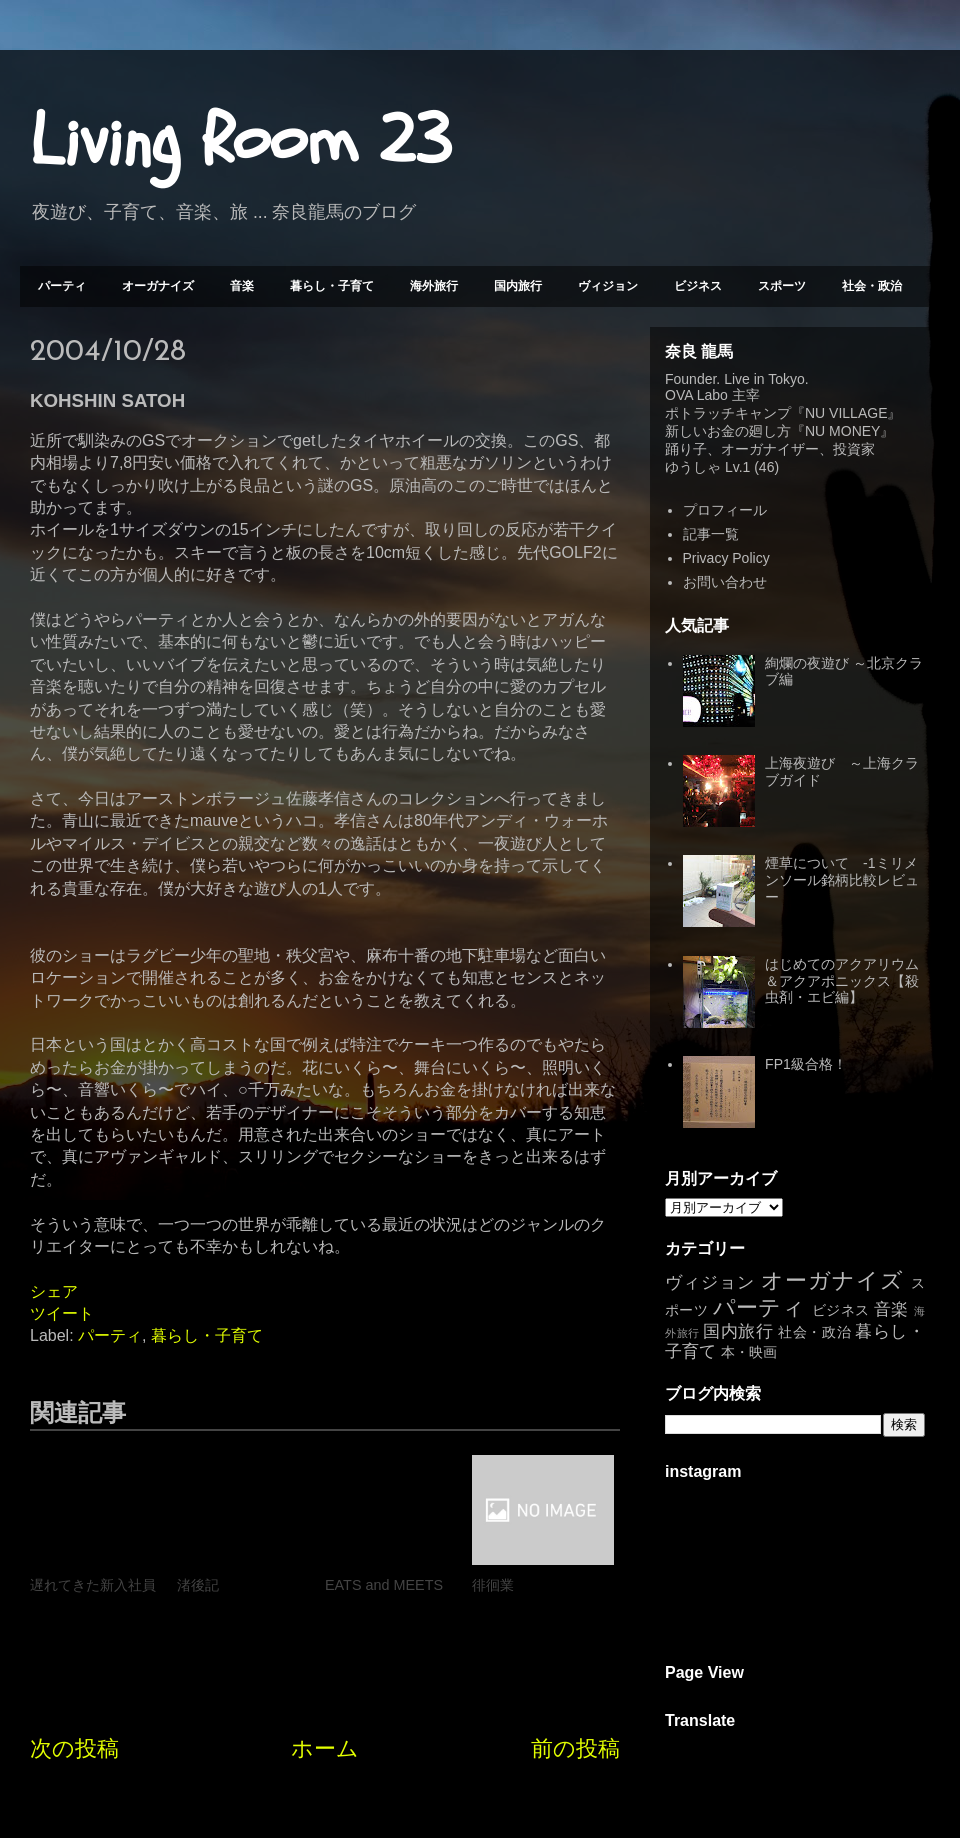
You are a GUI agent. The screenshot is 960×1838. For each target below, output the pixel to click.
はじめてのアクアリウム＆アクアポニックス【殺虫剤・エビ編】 (842, 981)
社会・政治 (872, 286)
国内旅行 (518, 286)
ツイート (62, 1313)
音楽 (242, 286)
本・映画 (749, 1352)
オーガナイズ (158, 286)
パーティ (62, 286)
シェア (54, 1291)
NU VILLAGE (846, 413)
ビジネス (698, 286)
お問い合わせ (725, 582)
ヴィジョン (608, 286)
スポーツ (782, 286)
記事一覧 (711, 534)
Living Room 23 (240, 141)
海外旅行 (434, 286)
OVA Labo (696, 395)
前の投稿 (575, 1748)
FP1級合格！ (806, 1064)
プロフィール (725, 510)
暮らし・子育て (332, 286)
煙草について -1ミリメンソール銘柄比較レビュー (842, 880)
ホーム (325, 1748)
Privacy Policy (726, 558)
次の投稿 (74, 1748)
